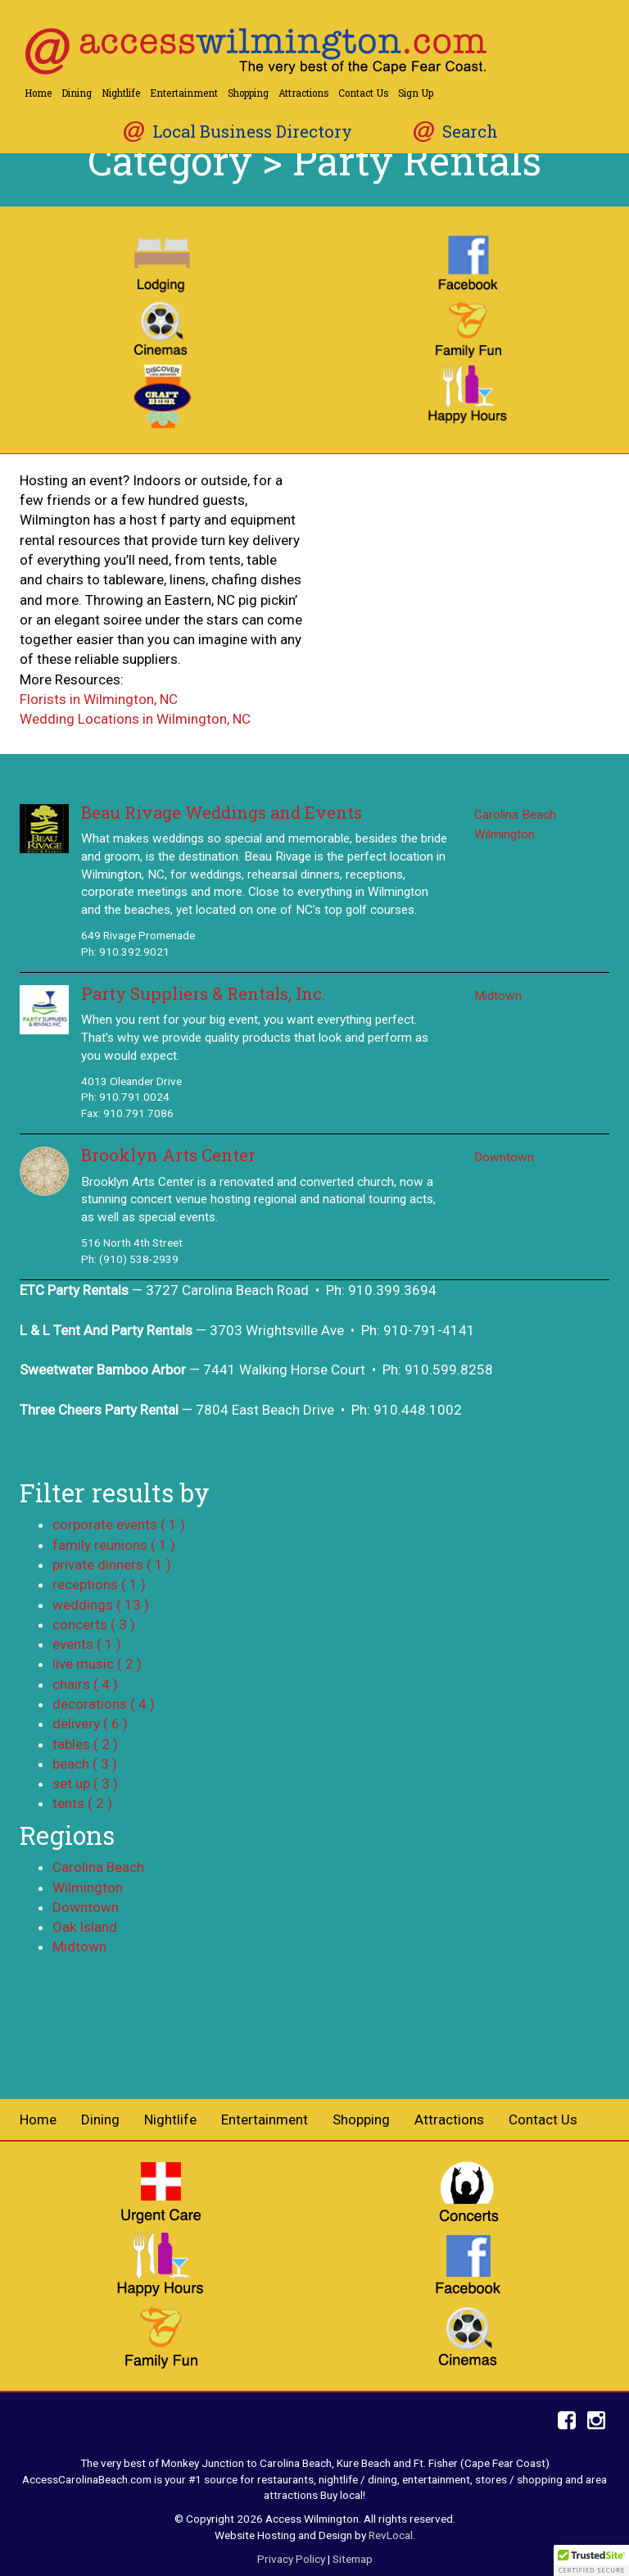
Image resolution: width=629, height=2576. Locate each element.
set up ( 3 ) (85, 1783)
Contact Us (363, 93)
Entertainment (184, 93)
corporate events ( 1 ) (118, 1524)
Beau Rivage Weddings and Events (221, 813)
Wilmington (504, 834)
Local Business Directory (252, 131)
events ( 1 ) (86, 1644)
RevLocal (391, 2535)
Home (38, 93)
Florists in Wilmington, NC (99, 699)
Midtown (498, 995)
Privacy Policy (291, 2558)
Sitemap (353, 2558)
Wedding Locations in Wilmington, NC (135, 719)
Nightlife (121, 93)
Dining (76, 93)
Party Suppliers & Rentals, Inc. (203, 994)
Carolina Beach (515, 814)
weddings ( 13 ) (100, 1605)
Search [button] (470, 131)
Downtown (504, 1157)
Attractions (303, 93)
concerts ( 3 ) (93, 1624)
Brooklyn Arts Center (168, 1155)
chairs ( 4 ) (85, 1684)
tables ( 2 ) (85, 1744)
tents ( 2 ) (82, 1803)
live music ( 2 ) (97, 1664)
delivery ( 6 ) (90, 1723)
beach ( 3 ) (84, 1764)
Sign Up (415, 93)
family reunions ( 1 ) (113, 1545)
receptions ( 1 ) (99, 1584)
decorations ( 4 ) (103, 1704)
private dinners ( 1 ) (111, 1564)
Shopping (248, 93)
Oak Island (84, 1927)
